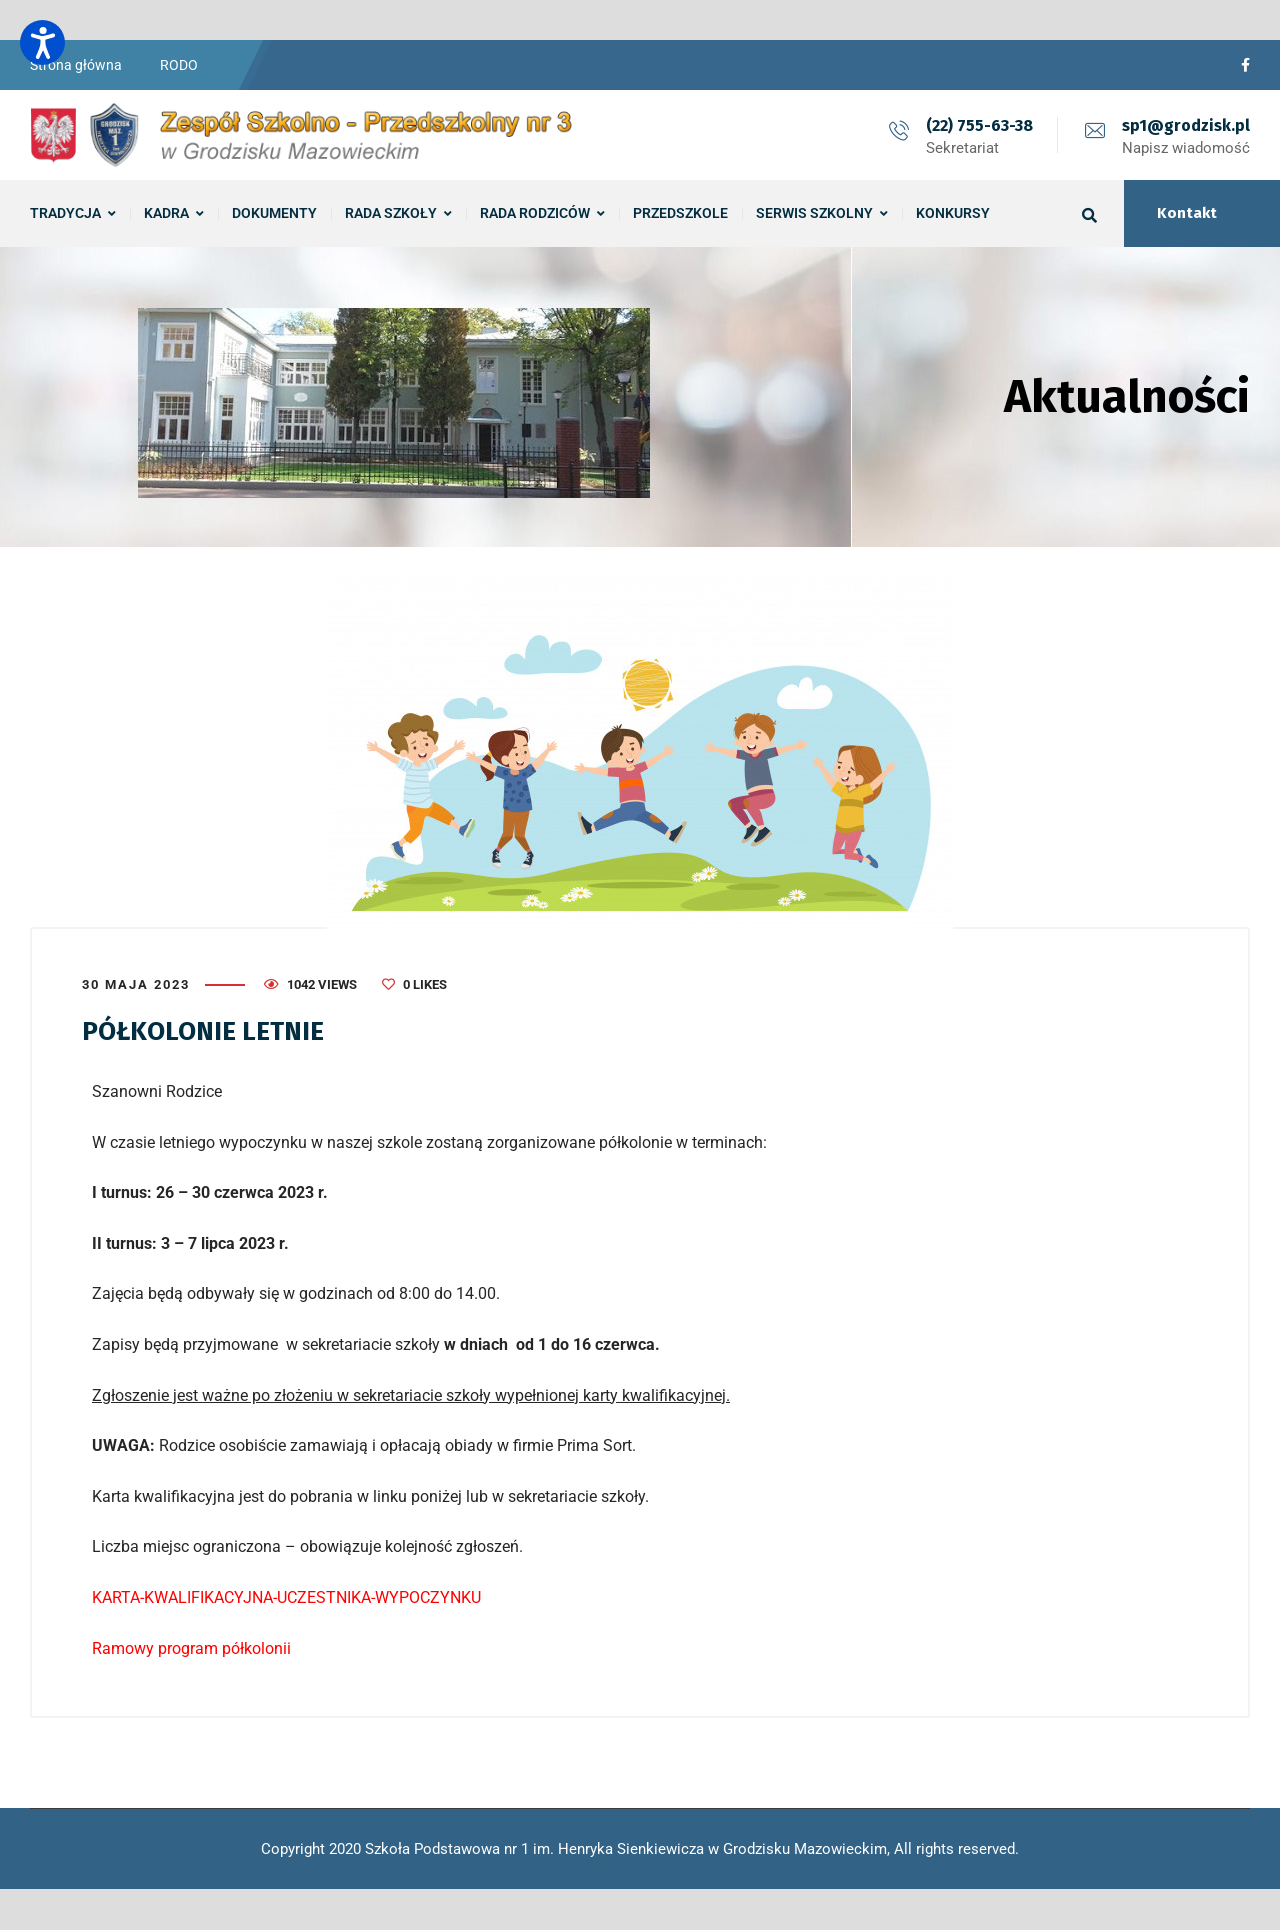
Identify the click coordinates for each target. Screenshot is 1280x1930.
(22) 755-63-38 (979, 125)
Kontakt (1187, 213)
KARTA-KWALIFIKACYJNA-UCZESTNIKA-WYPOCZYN (276, 1597)
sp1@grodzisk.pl (1186, 125)
